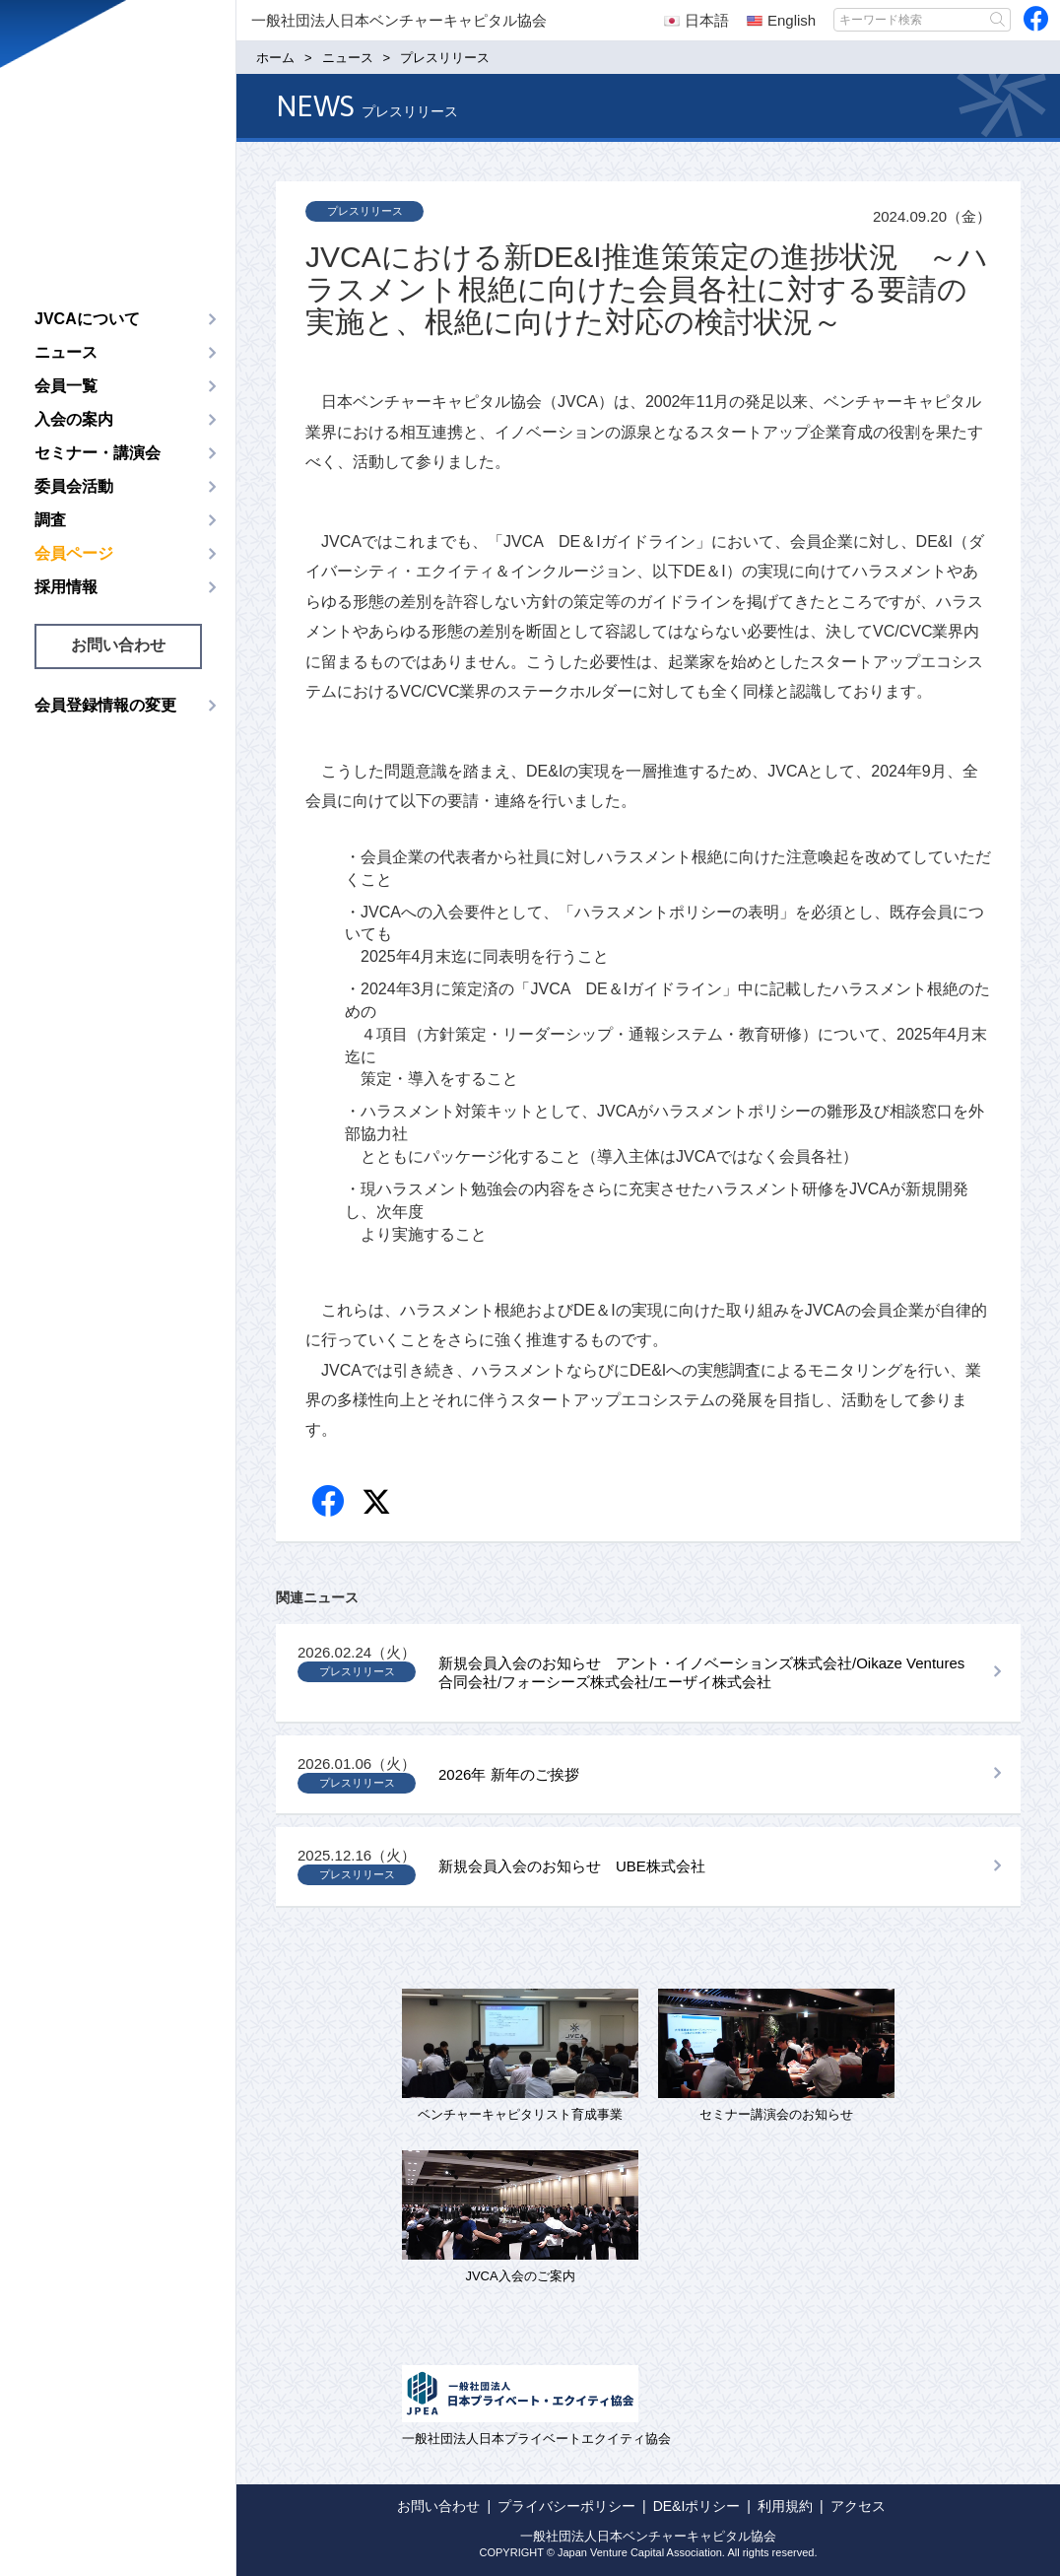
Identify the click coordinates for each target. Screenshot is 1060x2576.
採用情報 (66, 586)
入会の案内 (73, 419)
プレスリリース (365, 211)
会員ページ (73, 553)
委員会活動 (73, 486)
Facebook (329, 1502)
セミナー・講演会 (97, 452)
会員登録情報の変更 (105, 705)
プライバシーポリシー (566, 2506)
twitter (379, 1504)
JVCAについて (87, 318)
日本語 (696, 20)
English (781, 20)
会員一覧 (66, 385)
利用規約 (785, 2506)
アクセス (858, 2506)
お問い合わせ (118, 645)
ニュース (66, 352)
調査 (50, 519)
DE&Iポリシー (697, 2506)
